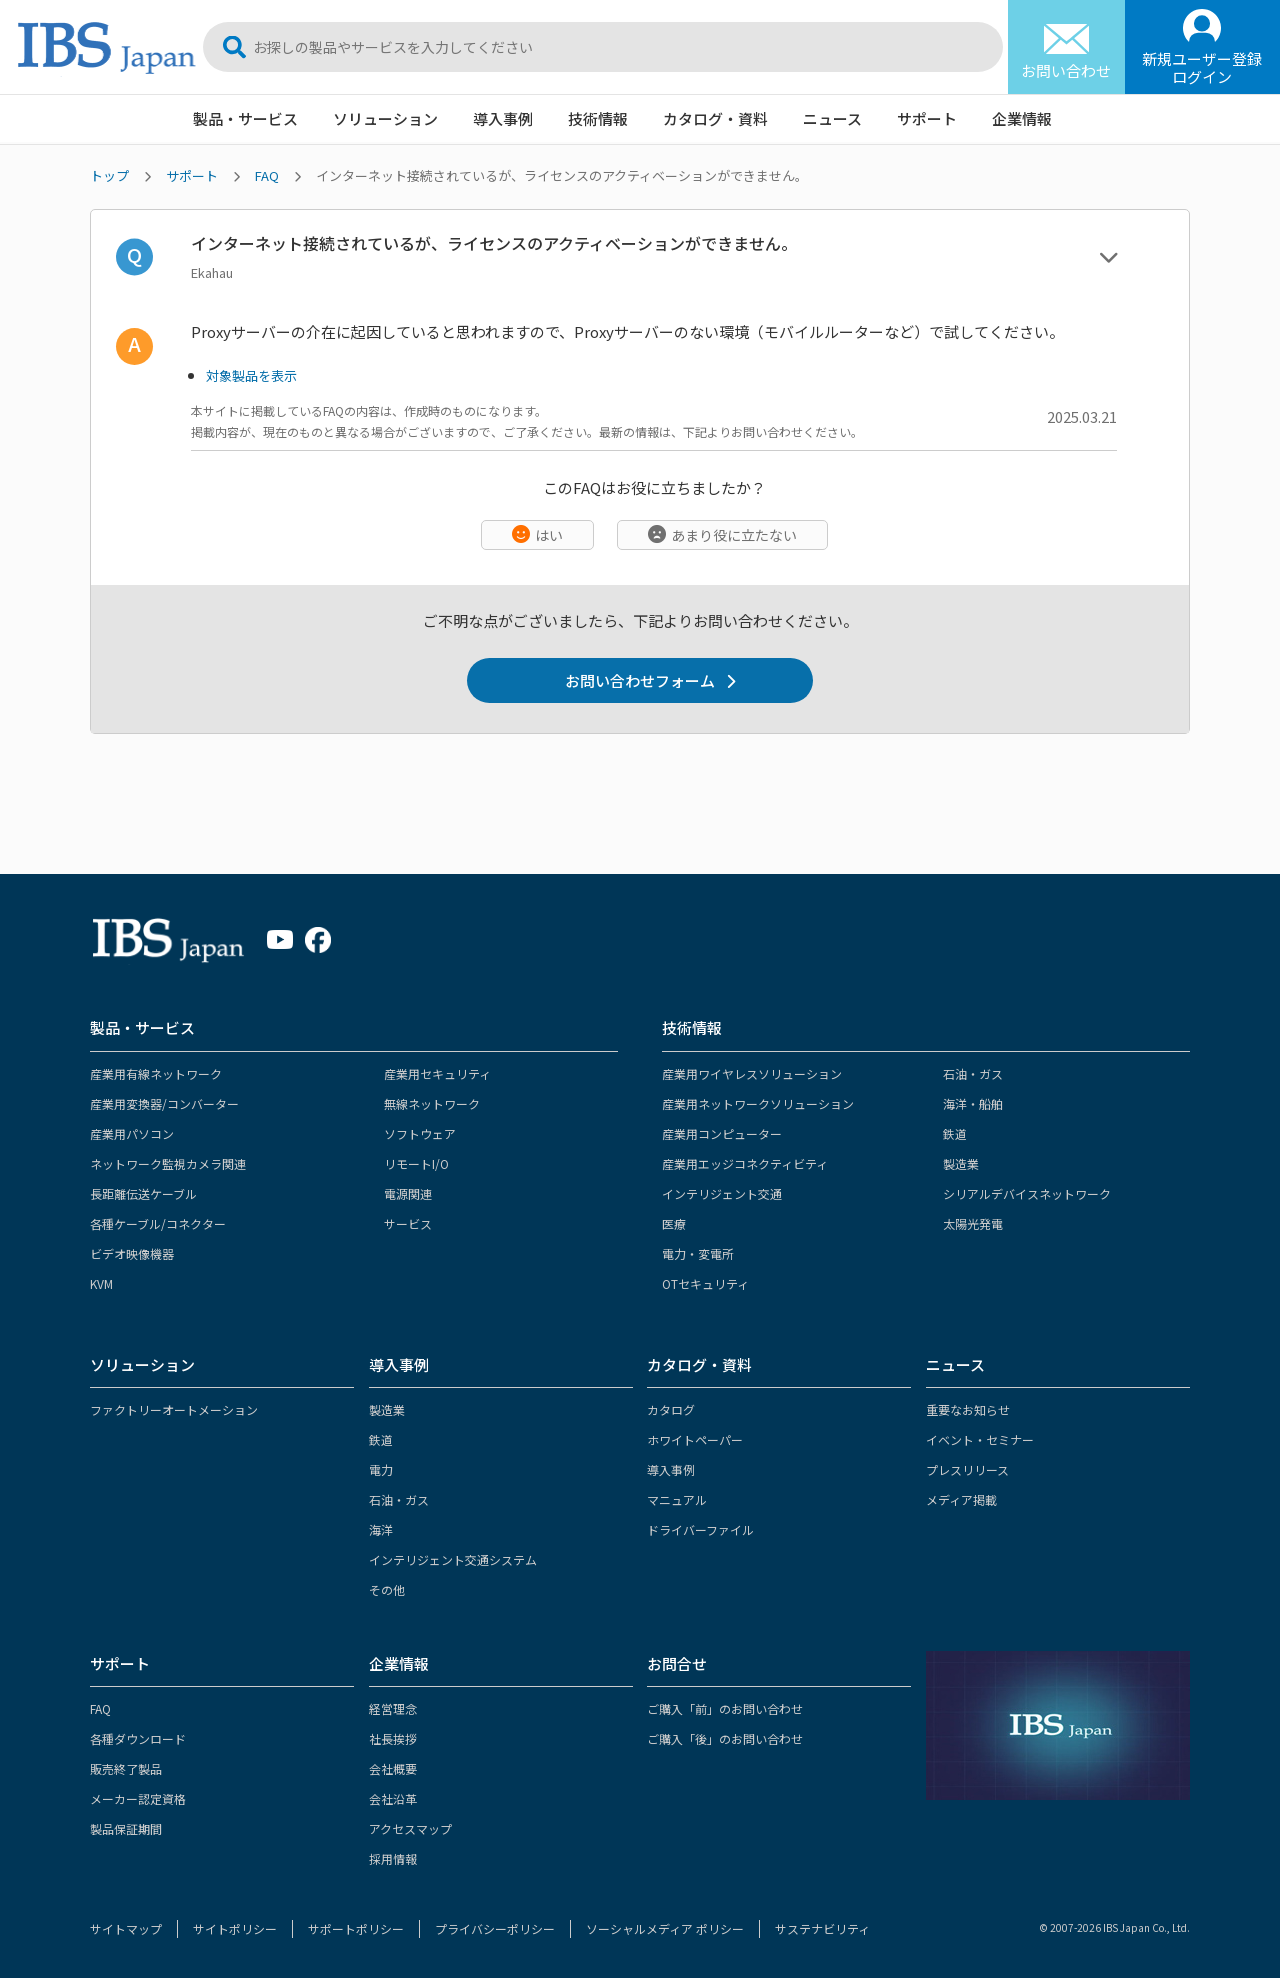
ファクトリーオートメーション (174, 1410)
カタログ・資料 (715, 118)
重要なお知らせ (968, 1410)
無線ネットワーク (432, 1104)
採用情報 (393, 1859)
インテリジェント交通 (722, 1194)
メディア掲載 (961, 1500)
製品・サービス (245, 118)
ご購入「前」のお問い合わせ (725, 1709)
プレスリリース (967, 1470)
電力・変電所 (698, 1254)
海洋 (381, 1530)
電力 (381, 1470)
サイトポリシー (235, 1929)
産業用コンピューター (722, 1134)
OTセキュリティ (705, 1284)
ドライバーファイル (700, 1530)
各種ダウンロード (138, 1739)
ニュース (832, 118)
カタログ (671, 1410)
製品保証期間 (126, 1829)
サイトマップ (126, 1929)
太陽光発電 (973, 1224)
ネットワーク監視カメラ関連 (168, 1164)
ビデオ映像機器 (132, 1254)
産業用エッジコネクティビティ (745, 1164)
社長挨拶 (393, 1739)
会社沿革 (393, 1799)
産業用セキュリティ (437, 1074)
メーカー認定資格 (138, 1799)
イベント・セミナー (980, 1440)
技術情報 (598, 118)
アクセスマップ (410, 1829)
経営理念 (393, 1709)
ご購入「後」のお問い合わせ (725, 1739)
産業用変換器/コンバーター (164, 1104)
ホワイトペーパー (695, 1440)
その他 (387, 1590)
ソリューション (385, 118)
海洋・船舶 (973, 1104)
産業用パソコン (132, 1134)
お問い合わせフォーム (640, 680)
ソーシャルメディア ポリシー (665, 1929)
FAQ (267, 175)
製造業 (961, 1164)
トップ (109, 175)
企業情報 (1022, 118)
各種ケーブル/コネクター (158, 1224)
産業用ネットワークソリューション (758, 1104)
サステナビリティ (822, 1929)
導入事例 (503, 118)
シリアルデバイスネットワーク (1027, 1194)
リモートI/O (416, 1164)
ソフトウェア (420, 1134)
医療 (674, 1224)
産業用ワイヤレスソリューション (752, 1074)
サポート (927, 118)
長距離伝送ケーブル (143, 1194)
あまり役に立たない (734, 535)
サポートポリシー (356, 1929)
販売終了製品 (126, 1769)
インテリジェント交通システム (453, 1560)
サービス (408, 1224)
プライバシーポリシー (495, 1929)
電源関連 (408, 1194)
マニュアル (677, 1500)
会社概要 (393, 1769)
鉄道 (955, 1134)
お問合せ (677, 1664)
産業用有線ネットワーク (156, 1074)
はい (549, 535)
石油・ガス (973, 1074)
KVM (101, 1284)
